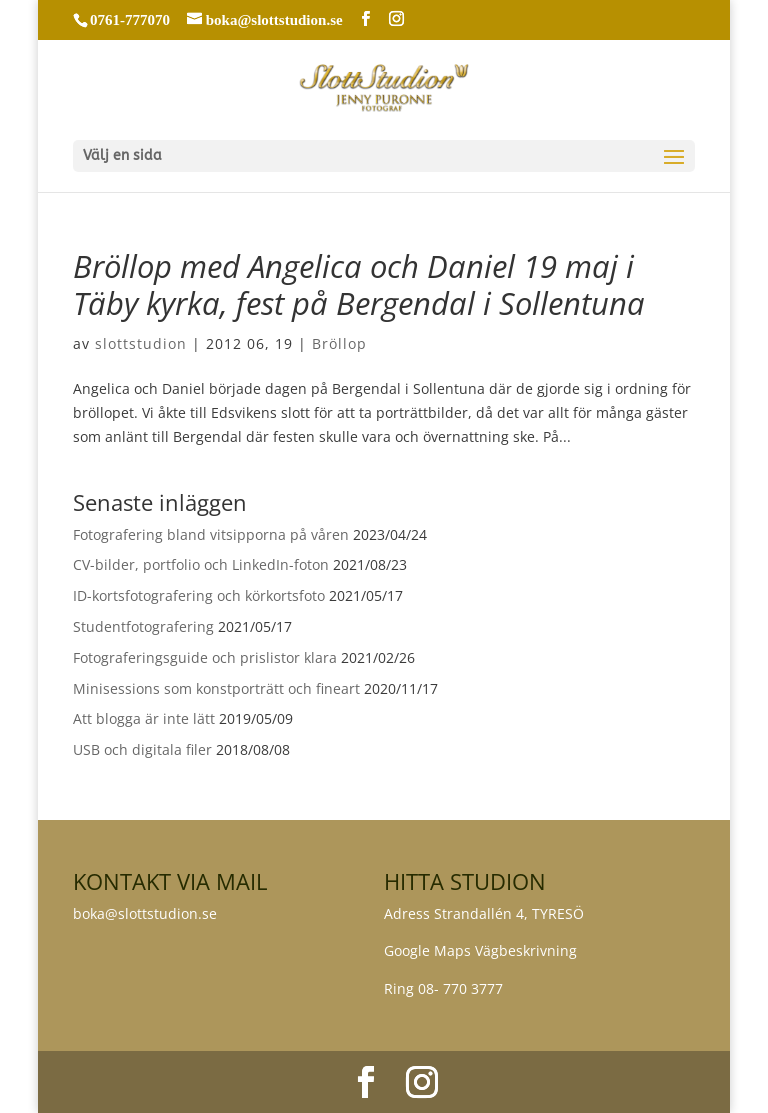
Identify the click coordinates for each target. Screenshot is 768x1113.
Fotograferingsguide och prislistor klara (205, 657)
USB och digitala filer (142, 749)
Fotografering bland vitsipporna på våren (211, 534)
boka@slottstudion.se (147, 913)
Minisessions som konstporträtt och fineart (216, 688)
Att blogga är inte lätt (144, 718)
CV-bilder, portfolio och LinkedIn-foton (201, 564)
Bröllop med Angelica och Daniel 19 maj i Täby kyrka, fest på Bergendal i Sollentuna (359, 284)
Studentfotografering (143, 626)
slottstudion (141, 343)
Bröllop (339, 343)
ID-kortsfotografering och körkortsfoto (199, 595)
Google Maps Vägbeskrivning (480, 950)
